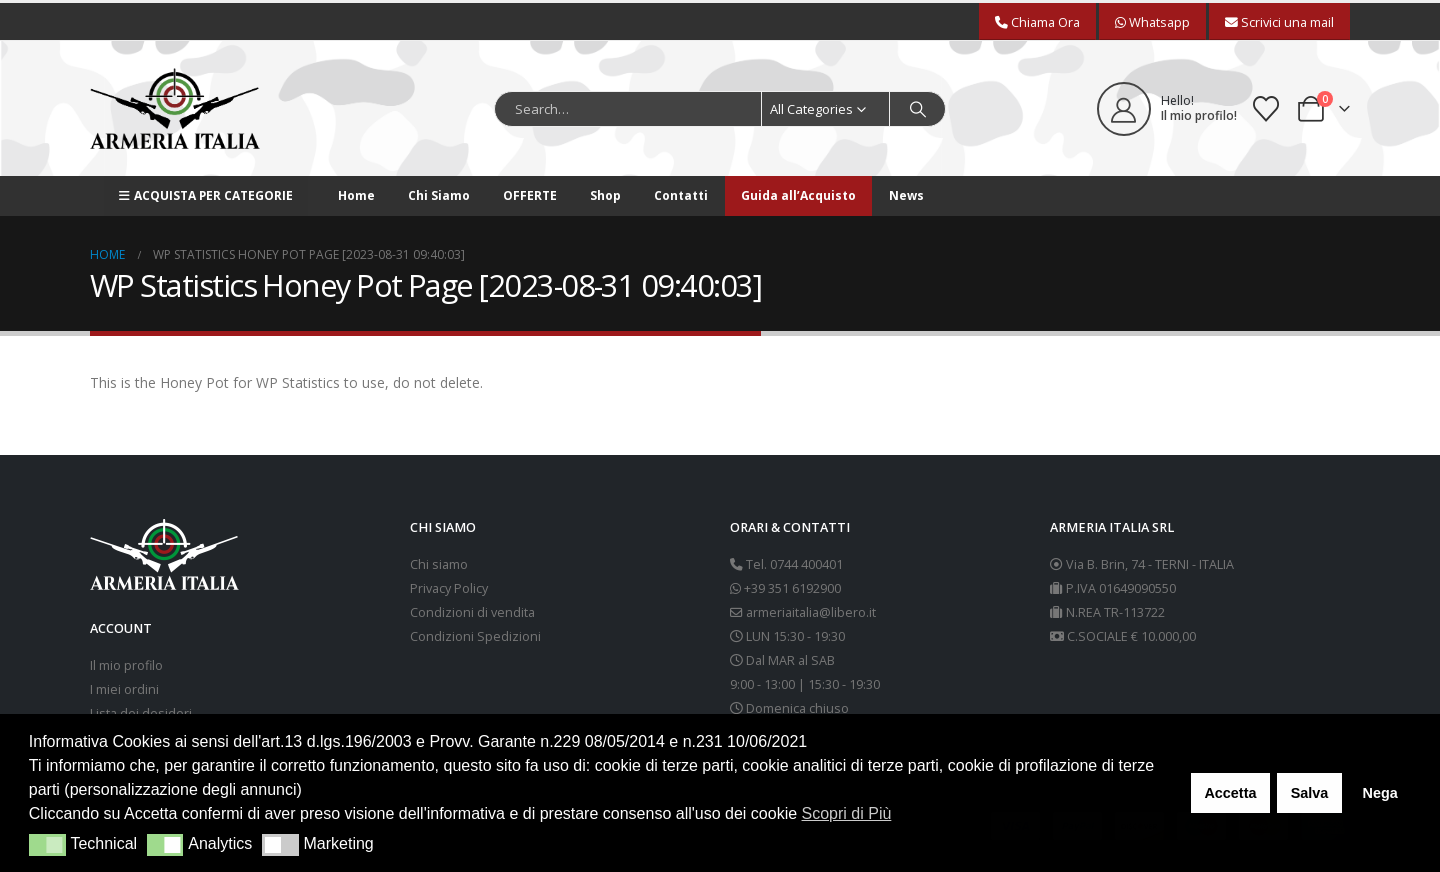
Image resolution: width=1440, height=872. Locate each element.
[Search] (918, 109)
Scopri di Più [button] (847, 813)
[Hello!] (1167, 109)
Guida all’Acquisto (798, 195)
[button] (47, 845)
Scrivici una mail (1279, 22)
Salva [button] (1310, 793)
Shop (605, 195)
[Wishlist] (1266, 109)
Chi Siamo (439, 195)
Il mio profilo (126, 665)
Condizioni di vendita (472, 612)
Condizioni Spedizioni (475, 636)
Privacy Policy (449, 588)
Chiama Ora (1037, 22)
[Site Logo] (175, 108)
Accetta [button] (1230, 793)
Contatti (681, 195)
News (906, 195)
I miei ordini (124, 689)
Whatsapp (1152, 22)
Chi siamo (439, 564)
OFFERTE (530, 195)
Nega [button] (1379, 793)
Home (356, 195)
